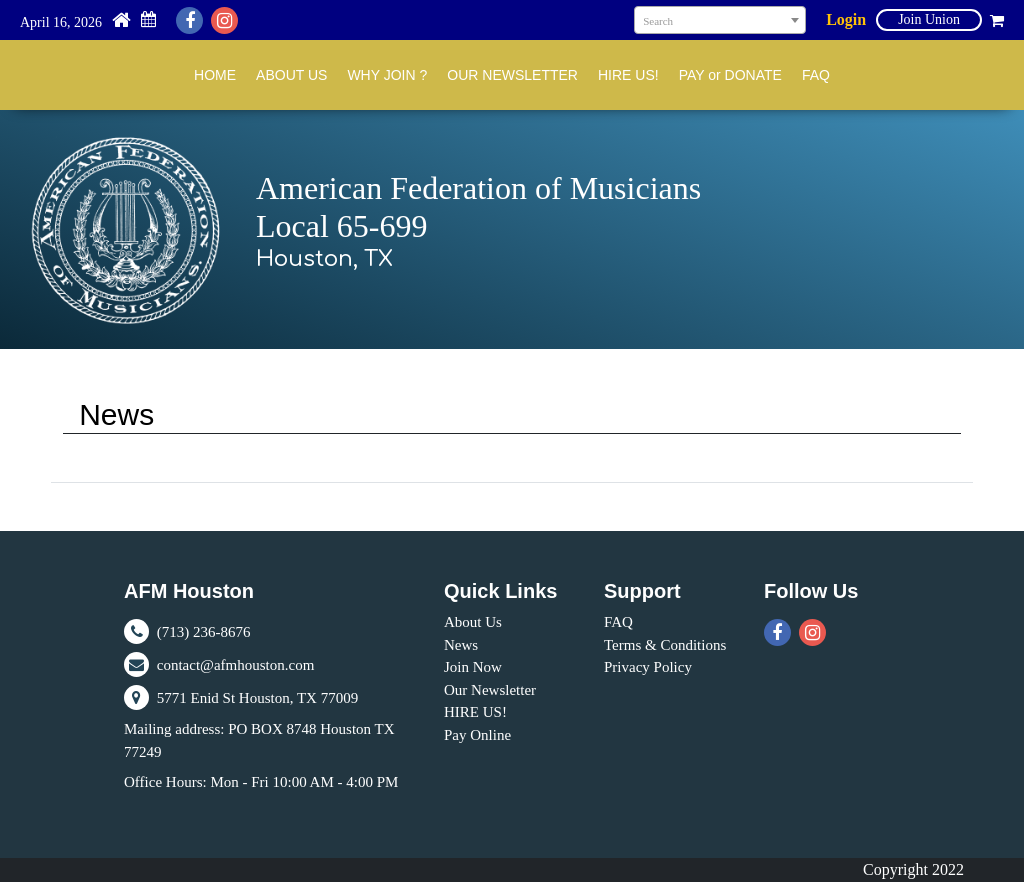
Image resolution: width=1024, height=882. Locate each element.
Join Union (929, 19)
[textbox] (720, 21)
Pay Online (477, 735)
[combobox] (720, 20)
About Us (473, 622)
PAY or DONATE (730, 75)
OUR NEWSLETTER (512, 75)
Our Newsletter (490, 690)
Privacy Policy (648, 667)
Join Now (473, 667)
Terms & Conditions (665, 645)
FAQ (816, 75)
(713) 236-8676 (187, 632)
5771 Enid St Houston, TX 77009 (241, 698)
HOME (215, 75)
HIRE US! (628, 75)
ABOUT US (291, 75)
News (461, 645)
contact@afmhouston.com (219, 665)
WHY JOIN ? (387, 75)
